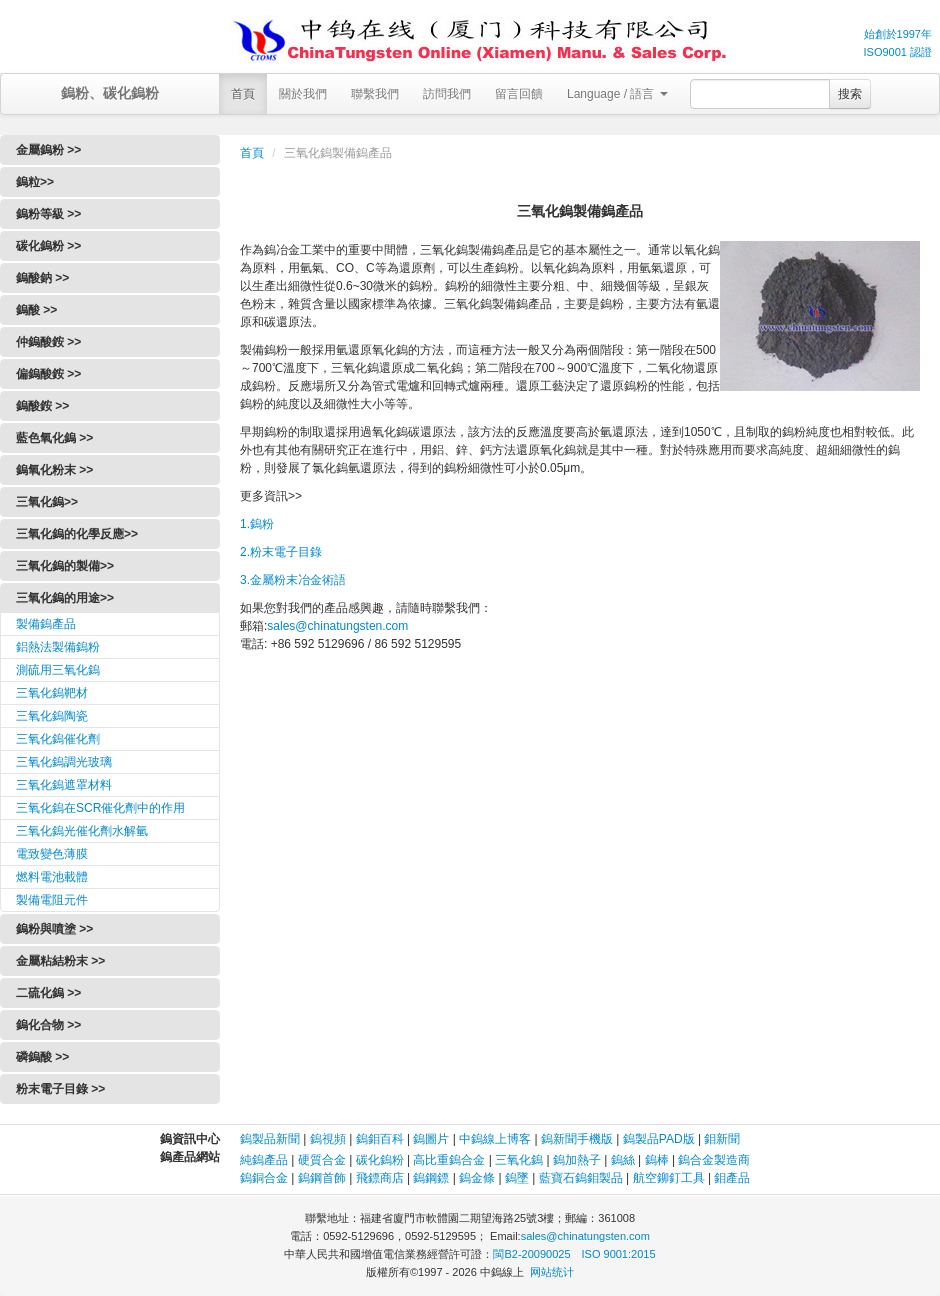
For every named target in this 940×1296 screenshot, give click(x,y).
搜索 (850, 94)
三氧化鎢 (519, 1160)
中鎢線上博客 (495, 1139)
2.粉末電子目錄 (281, 552)
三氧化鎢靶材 (52, 693)
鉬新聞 (722, 1139)
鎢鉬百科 (380, 1139)
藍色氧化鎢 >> (54, 438)
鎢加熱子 (577, 1160)
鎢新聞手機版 (577, 1139)
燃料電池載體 (52, 877)
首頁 (243, 94)
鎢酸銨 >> (42, 406)
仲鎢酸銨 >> (48, 342)
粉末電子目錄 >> (60, 1089)
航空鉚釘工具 (669, 1178)
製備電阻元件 (52, 900)
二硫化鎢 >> (48, 993)
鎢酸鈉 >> (42, 278)
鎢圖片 (431, 1139)
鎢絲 (623, 1160)
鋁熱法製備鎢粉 (58, 647)
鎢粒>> (35, 182)
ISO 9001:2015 (619, 1254)
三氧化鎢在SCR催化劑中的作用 (100, 808)
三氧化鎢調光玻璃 (64, 762)
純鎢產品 (264, 1160)
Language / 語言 (617, 94)
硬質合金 (322, 1160)
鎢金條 (477, 1178)
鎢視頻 (328, 1139)
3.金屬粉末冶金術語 (293, 580)
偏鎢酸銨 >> (48, 374)
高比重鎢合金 (449, 1160)
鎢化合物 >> (48, 1025)
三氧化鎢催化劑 (58, 739)
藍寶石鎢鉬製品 (581, 1178)
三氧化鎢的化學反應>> (77, 534)
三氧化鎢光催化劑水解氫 (82, 831)
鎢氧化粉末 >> (54, 470)
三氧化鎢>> (47, 502)
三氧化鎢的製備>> (65, 566)
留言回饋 (519, 94)
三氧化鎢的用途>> (65, 598)
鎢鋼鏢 (431, 1178)
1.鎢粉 (257, 524)
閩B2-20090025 (531, 1254)
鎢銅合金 (264, 1178)
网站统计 (552, 1272)
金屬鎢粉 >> (48, 150)
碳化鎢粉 (380, 1160)
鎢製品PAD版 (659, 1139)
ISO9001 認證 (898, 52)
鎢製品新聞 (271, 1139)
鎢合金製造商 (714, 1160)
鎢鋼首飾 (322, 1178)
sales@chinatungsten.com (337, 626)
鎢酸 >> (36, 310)
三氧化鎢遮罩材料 (64, 785)
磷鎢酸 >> (42, 1057)
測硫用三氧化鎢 (58, 670)
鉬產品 (732, 1178)
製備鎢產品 (46, 624)
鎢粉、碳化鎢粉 (110, 93)
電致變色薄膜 (52, 854)
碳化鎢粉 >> (48, 246)
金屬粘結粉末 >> (60, 961)
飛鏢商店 (380, 1178)
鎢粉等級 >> (48, 214)
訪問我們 (447, 94)
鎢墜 (517, 1178)
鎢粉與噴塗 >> (54, 929)
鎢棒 (657, 1160)
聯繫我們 (375, 94)
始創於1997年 (898, 34)
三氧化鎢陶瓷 (52, 716)
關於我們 (303, 94)
